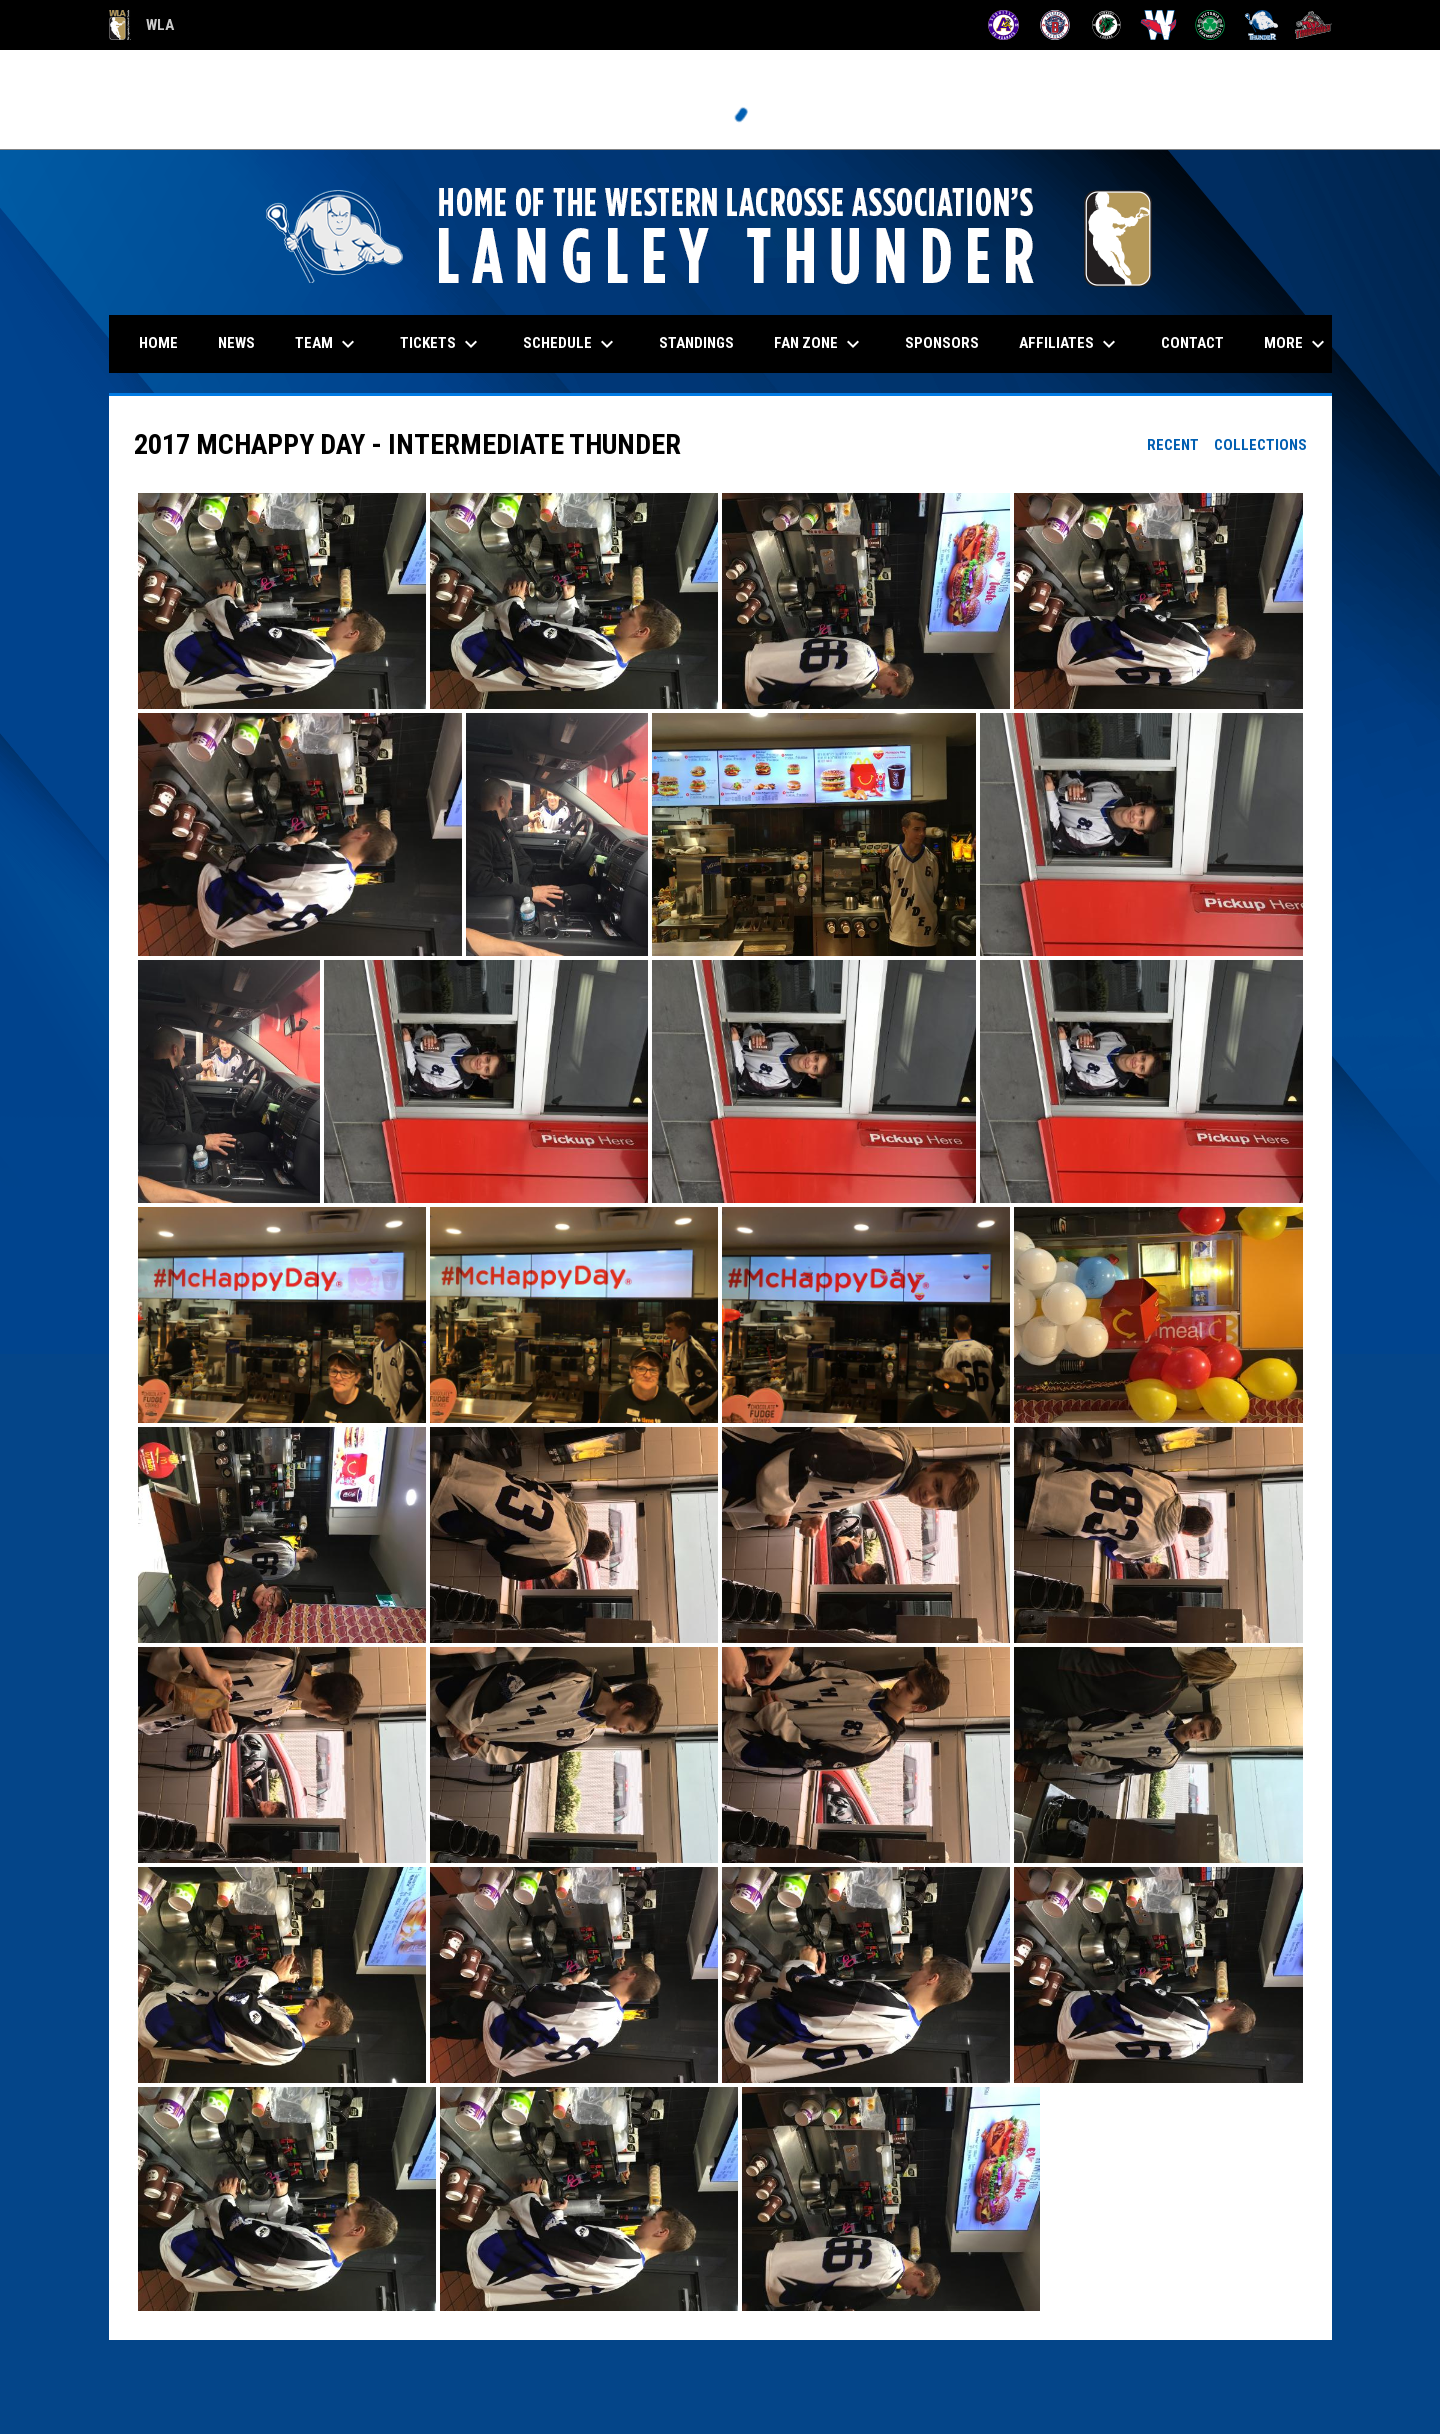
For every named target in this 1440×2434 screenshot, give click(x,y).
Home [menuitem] (158, 343)
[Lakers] (1106, 25)
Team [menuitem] (327, 344)
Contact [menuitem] (1192, 343)
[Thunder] (1261, 25)
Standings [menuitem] (696, 343)
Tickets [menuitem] (441, 344)
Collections (1260, 445)
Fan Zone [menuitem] (819, 344)
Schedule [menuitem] (571, 344)
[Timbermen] (1313, 25)
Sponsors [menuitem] (942, 343)
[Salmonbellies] (1158, 25)
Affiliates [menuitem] (1070, 344)
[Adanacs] (1003, 25)
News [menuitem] (236, 343)
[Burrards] (1055, 25)
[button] (282, 601)
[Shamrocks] (1210, 25)
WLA (141, 25)
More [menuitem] (1297, 344)
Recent (1173, 445)
